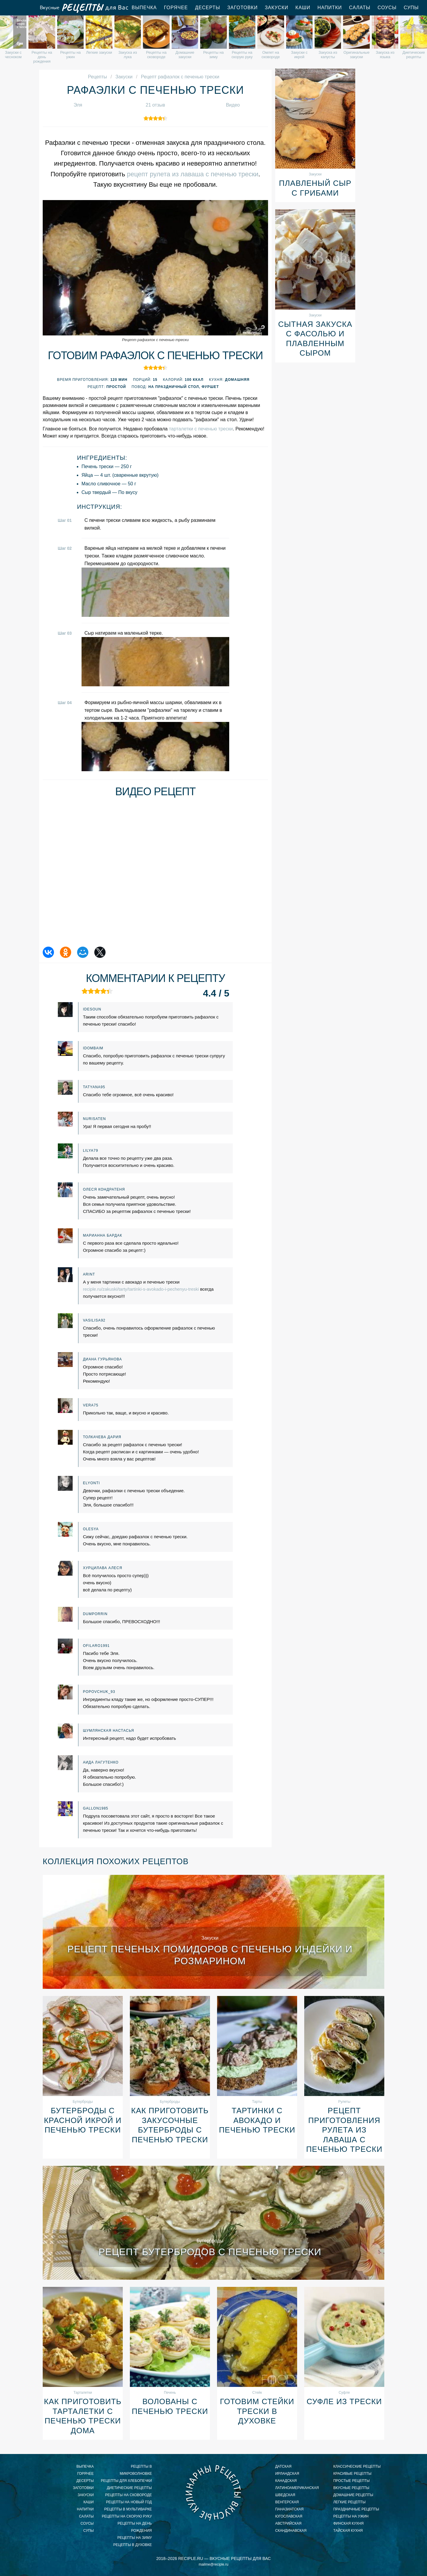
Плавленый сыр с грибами (315, 188)
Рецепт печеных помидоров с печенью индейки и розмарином (210, 1955)
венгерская (287, 2502)
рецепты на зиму (134, 2538)
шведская (285, 2495)
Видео (233, 104)
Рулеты (344, 2102)
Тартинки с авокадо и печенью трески (257, 2120)
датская (283, 2466)
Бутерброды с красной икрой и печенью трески (83, 2120)
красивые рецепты (352, 2474)
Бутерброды (83, 2102)
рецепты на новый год (129, 2502)
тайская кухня (348, 2531)
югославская (288, 2516)
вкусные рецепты (351, 2488)
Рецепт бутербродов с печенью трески (210, 2252)
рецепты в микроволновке (136, 2470)
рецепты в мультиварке (128, 2509)
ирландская (287, 2474)
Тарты (257, 2102)
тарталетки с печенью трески (201, 428)
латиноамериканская (297, 2488)
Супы (411, 7)
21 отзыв (155, 104)
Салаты (359, 7)
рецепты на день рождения (135, 2527)
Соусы (386, 7)
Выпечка (144, 7)
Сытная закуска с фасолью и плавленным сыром (315, 339)
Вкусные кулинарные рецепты (213, 2492)
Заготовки (242, 7)
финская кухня (348, 2523)
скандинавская (291, 2531)
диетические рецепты (129, 2488)
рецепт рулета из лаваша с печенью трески (192, 174)
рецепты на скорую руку (127, 2516)
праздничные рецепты (356, 2509)
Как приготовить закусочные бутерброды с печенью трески (169, 2125)
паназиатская (289, 2509)
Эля (78, 104)
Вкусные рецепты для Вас (83, 7)
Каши (302, 7)
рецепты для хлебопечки (126, 2481)
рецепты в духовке (132, 2545)
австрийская (288, 2523)
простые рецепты (351, 2481)
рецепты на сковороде (128, 2495)
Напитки (329, 7)
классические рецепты (357, 2466)
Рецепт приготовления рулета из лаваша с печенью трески (344, 2130)
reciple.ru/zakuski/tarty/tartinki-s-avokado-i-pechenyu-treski (141, 1289)
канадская (286, 2481)
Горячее (176, 7)
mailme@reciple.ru (213, 2564)
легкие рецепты (349, 2502)
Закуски (276, 7)
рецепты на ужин (351, 2516)
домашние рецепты (353, 2495)
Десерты (207, 7)
